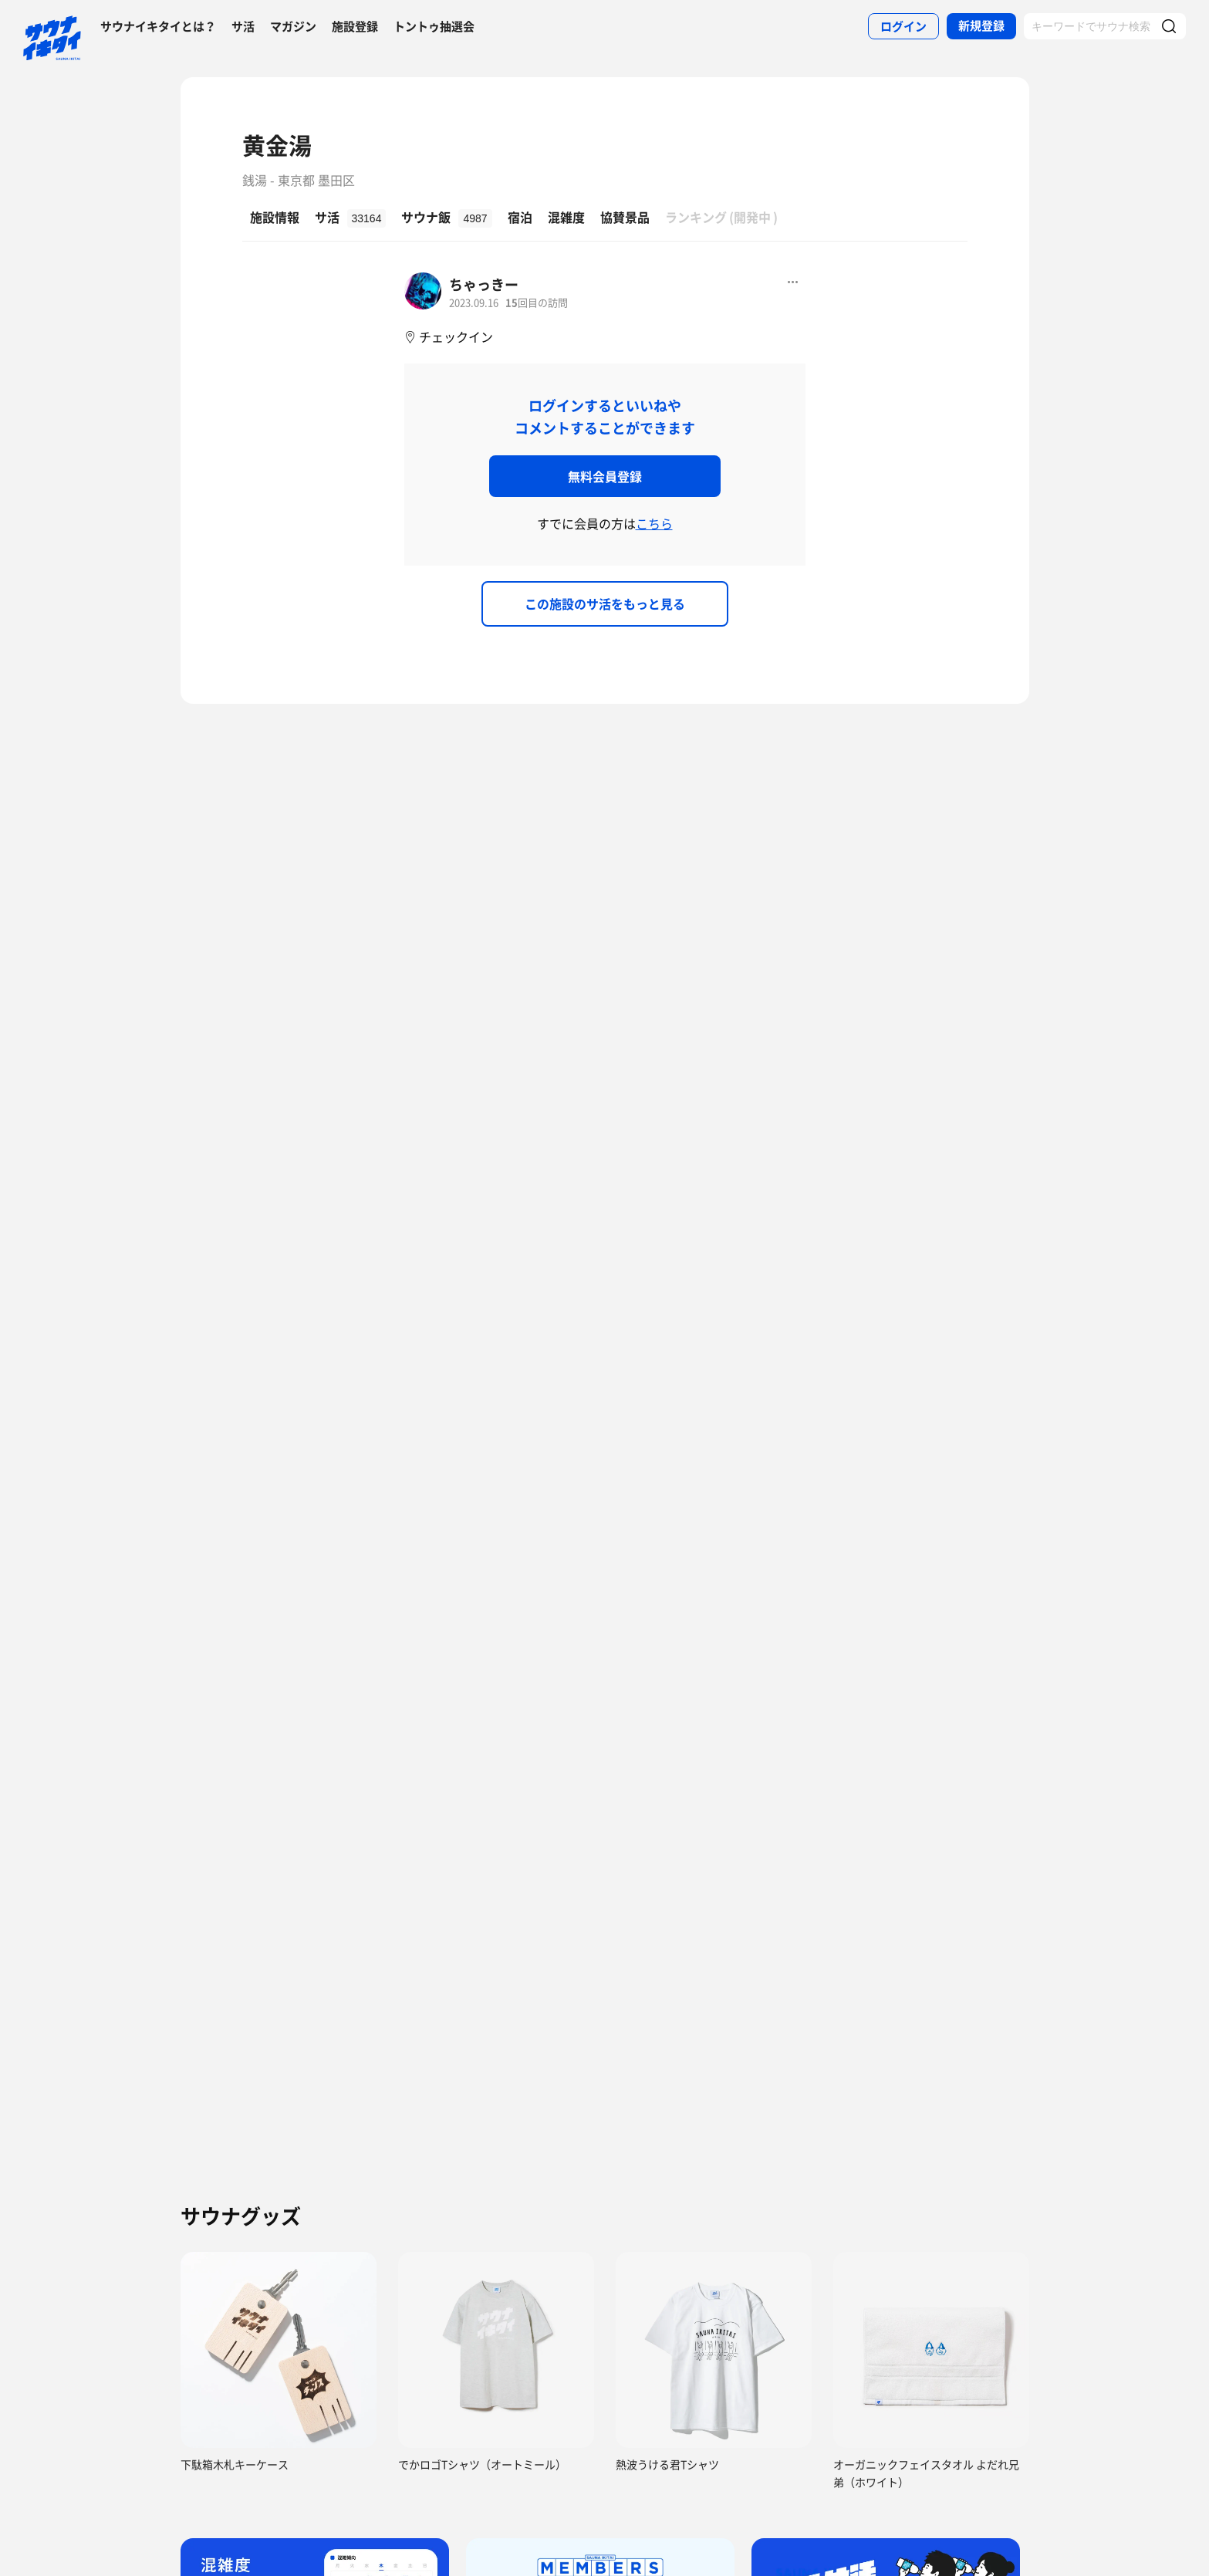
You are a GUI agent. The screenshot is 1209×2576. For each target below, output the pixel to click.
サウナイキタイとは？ (158, 26)
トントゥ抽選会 (433, 26)
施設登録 (355, 26)
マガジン (293, 26)
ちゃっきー (483, 284)
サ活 (243, 26)
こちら (654, 523)
